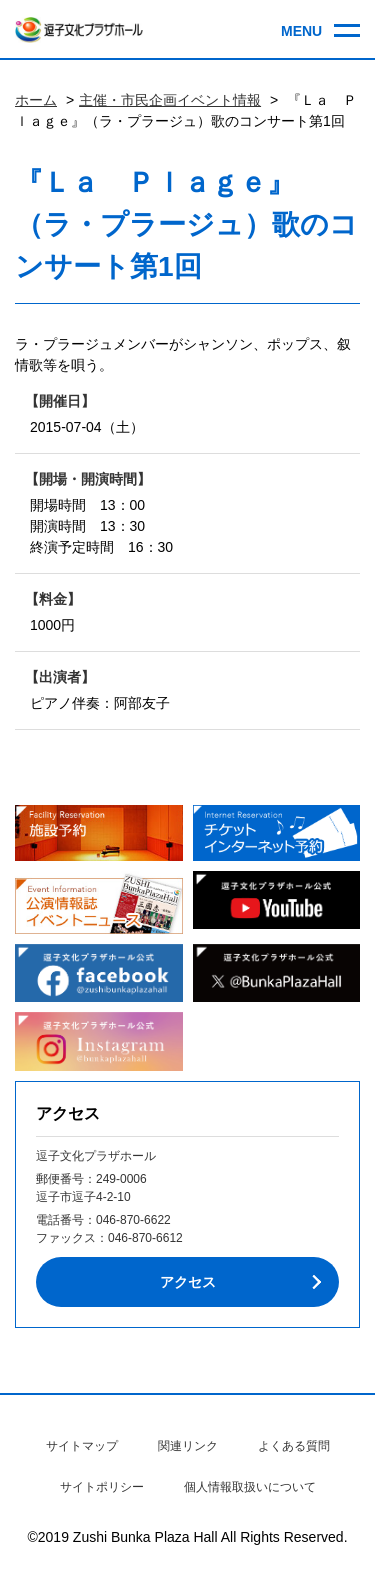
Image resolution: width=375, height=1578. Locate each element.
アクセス (188, 1282)
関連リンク (188, 1446)
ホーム (36, 100)
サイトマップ (82, 1446)
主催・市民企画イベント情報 (170, 100)
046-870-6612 (145, 1238)
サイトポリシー (102, 1487)
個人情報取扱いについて (250, 1487)
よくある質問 (294, 1446)
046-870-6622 (133, 1220)
